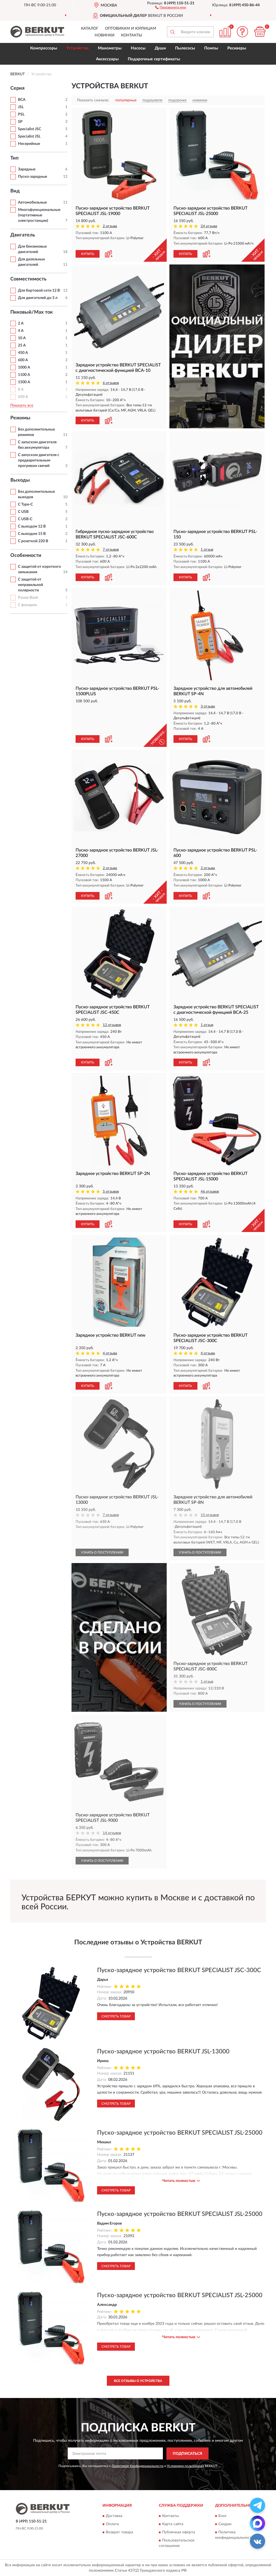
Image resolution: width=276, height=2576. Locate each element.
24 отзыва (209, 226)
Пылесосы (185, 48)
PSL (21, 114)
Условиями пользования (185, 2466)
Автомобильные (32, 202)
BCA (22, 100)
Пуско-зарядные (32, 177)
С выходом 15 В (32, 534)
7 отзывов (111, 549)
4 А (21, 331)
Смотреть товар (116, 2016)
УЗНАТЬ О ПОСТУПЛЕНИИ (102, 1552)
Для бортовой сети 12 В (39, 290)
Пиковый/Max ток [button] (31, 312)
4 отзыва (110, 1353)
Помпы (211, 48)
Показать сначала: (93, 100)
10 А (22, 338)
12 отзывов (112, 1025)
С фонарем (27, 605)
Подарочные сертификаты (154, 59)
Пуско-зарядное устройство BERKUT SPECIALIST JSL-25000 (179, 2133)
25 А (22, 345)
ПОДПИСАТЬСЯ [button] (187, 2454)
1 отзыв (207, 549)
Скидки (224, 2524)
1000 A (24, 367)
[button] (170, 7)
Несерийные (29, 144)
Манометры (110, 48)
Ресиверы (236, 48)
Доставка (114, 2516)
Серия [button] (17, 88)
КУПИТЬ (87, 253)
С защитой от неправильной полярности (30, 585)
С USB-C (25, 519)
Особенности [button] (25, 555)
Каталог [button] (89, 28)
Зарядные (26, 169)
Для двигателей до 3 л (37, 298)
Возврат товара (119, 2532)
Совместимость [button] (28, 279)
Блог (222, 2516)
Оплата (112, 2524)
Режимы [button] (20, 418)
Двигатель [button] (22, 235)
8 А (21, 389)
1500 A (24, 382)
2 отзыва (110, 226)
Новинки (104, 35)
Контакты (131, 35)
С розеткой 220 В (33, 541)
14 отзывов (112, 1833)
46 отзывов (210, 1191)
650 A (23, 397)
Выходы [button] (20, 480)
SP (20, 122)
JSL (21, 107)
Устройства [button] (77, 48)
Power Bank (28, 598)
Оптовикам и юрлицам (130, 28)
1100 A (24, 375)
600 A (23, 360)
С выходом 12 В (32, 526)
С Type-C (25, 504)
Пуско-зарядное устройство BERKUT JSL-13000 (163, 2051)
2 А (21, 323)
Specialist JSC (29, 129)
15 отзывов (210, 1515)
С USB (23, 512)
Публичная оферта (178, 2532)
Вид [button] (15, 191)
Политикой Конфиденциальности (137, 2466)
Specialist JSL (29, 136)
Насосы (138, 48)
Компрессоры (43, 48)
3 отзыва (208, 706)
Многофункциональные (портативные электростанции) (39, 215)
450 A (23, 353)
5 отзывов (111, 1191)
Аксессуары (107, 59)
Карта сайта (172, 2524)
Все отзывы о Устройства (138, 2380)
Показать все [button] (21, 405)
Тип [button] (14, 158)
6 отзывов (111, 383)
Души (160, 48)
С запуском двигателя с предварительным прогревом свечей (38, 460)
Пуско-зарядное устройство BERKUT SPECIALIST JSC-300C (179, 1970)
